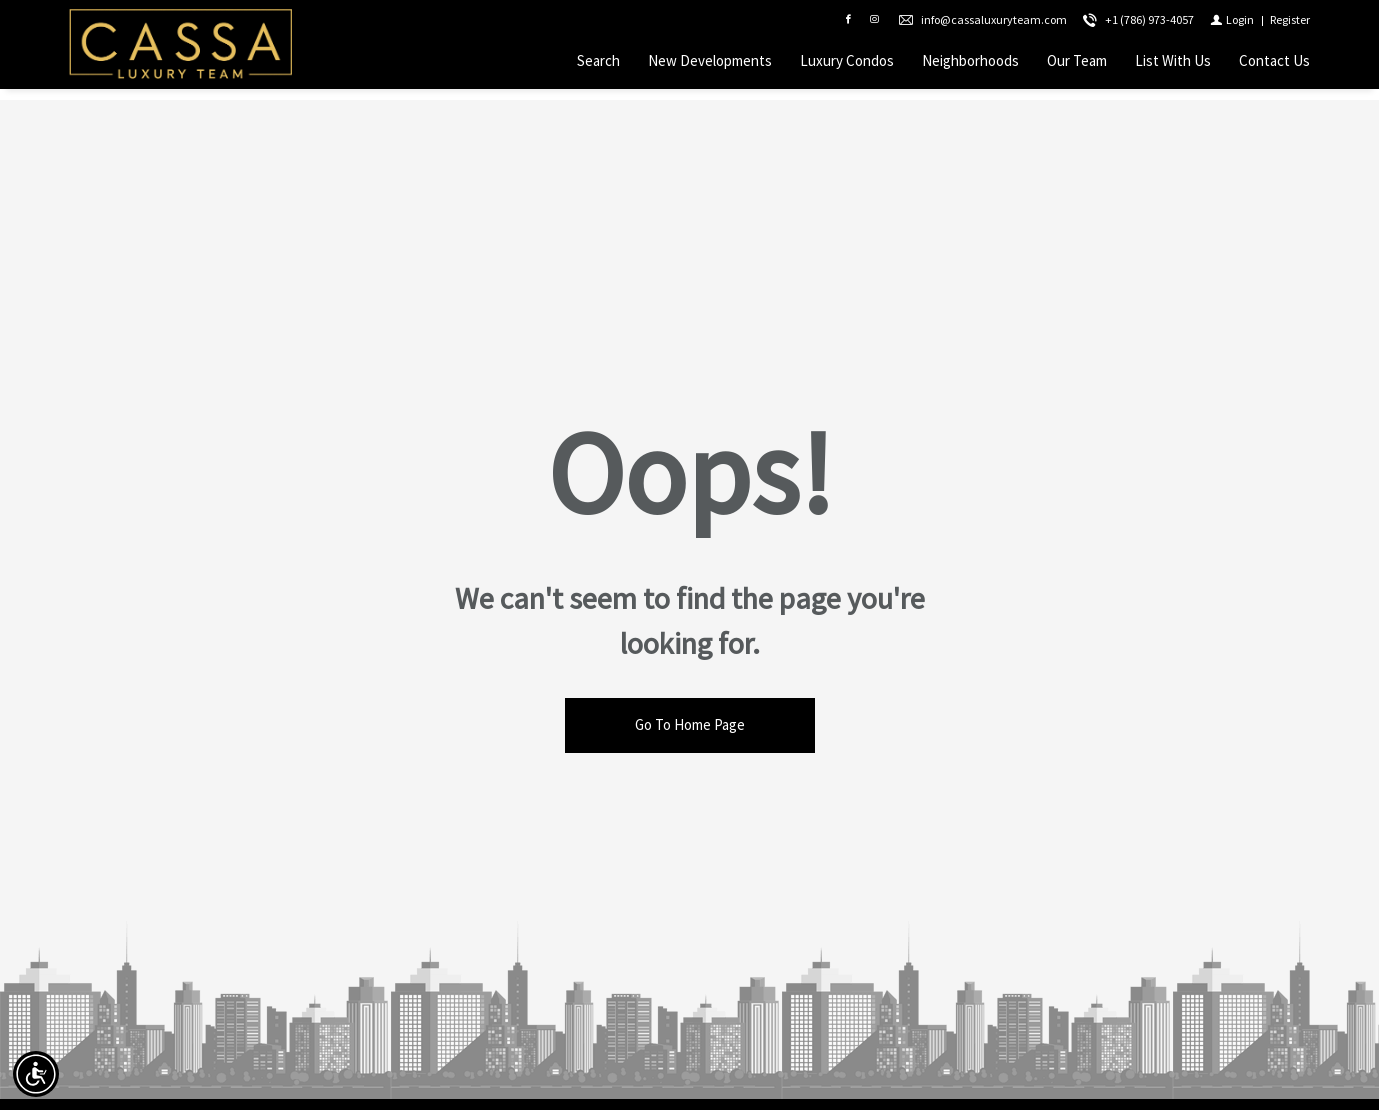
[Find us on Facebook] (848, 26)
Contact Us (1274, 66)
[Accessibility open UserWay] (36, 1074)
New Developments (710, 66)
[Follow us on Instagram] (874, 26)
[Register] (1290, 25)
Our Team (1077, 66)
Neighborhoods (970, 66)
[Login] (1232, 25)
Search (598, 66)
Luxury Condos (847, 66)
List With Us (1173, 66)
